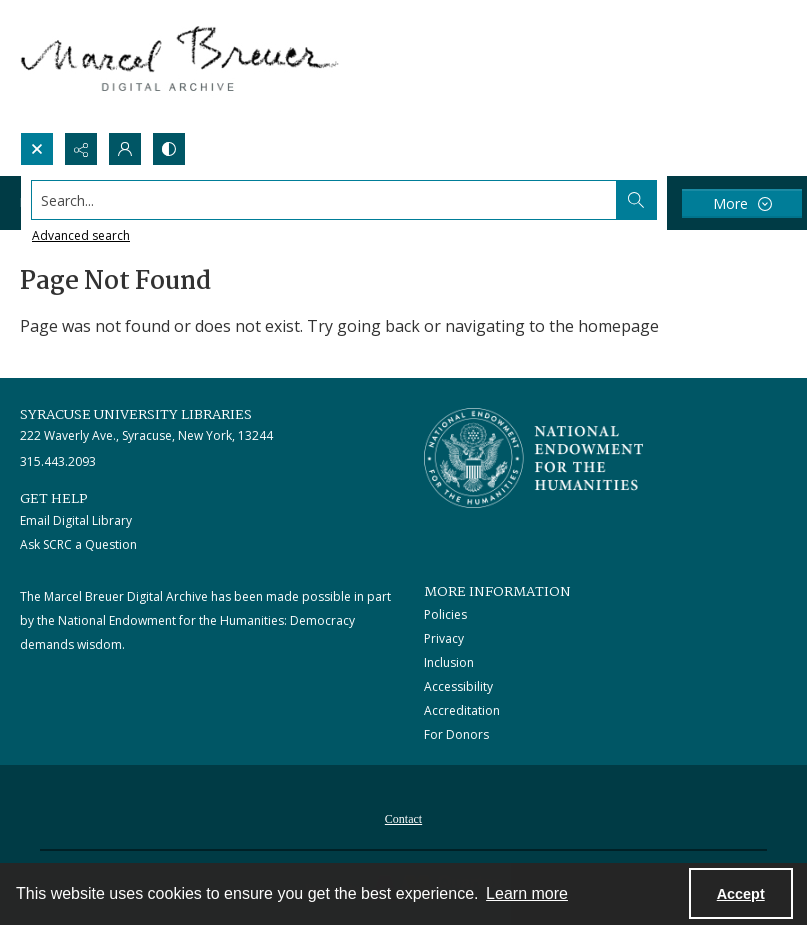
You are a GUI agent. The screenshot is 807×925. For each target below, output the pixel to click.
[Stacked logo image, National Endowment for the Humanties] (534, 458)
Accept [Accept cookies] (741, 894)
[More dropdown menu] (742, 203)
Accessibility (458, 686)
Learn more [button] (527, 893)
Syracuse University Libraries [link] (136, 415)
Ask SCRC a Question (78, 544)
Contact (403, 819)
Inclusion (449, 662)
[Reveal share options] (81, 149)
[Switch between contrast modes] (169, 149)
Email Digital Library (76, 520)
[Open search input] (37, 149)
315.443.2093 (58, 461)
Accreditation (462, 710)
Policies (445, 614)
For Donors (456, 734)
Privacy (444, 638)
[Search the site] (324, 200)
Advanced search (81, 235)
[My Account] (125, 149)
